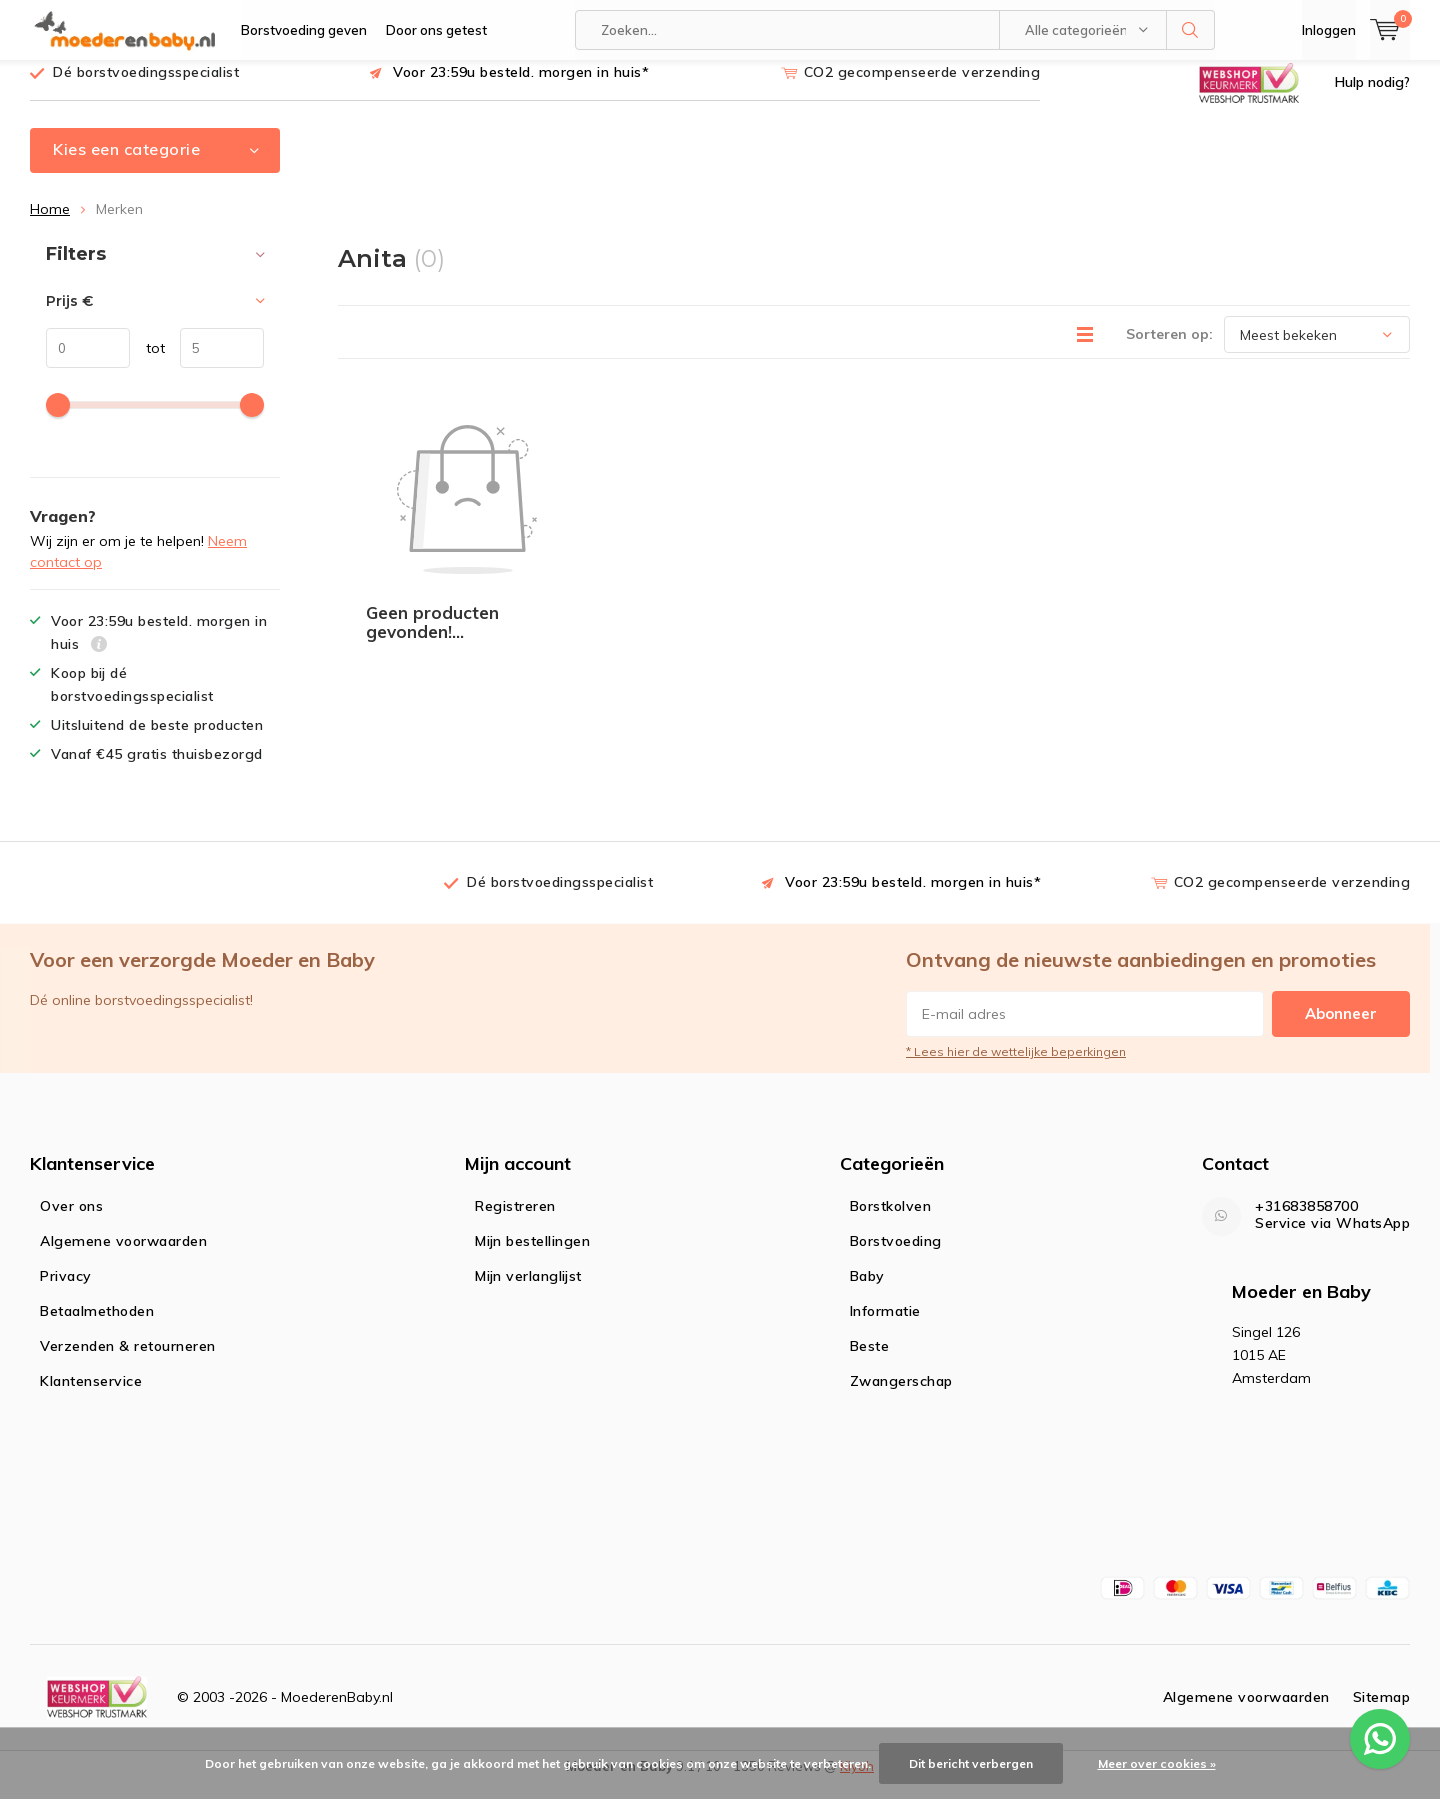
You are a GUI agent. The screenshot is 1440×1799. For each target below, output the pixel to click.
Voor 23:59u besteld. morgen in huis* (521, 87)
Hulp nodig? (1372, 97)
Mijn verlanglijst (528, 1290)
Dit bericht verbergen (971, 1763)
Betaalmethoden (97, 1325)
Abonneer (1341, 1028)
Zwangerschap (901, 1395)
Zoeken (1191, 30)
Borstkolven (891, 1220)
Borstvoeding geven (304, 30)
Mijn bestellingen (532, 1255)
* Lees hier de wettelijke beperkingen (1016, 1066)
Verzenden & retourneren (128, 1360)
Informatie (885, 1325)
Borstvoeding (896, 1255)
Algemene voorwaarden (123, 1255)
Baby (867, 1290)
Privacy (66, 1290)
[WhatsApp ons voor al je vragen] (1380, 1739)
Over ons (71, 1220)
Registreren (515, 1220)
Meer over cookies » (1157, 1763)
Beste (870, 1360)
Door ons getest (436, 30)
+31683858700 (1306, 1220)
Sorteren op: (1169, 349)
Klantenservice (91, 1395)
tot (147, 363)
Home (50, 224)
